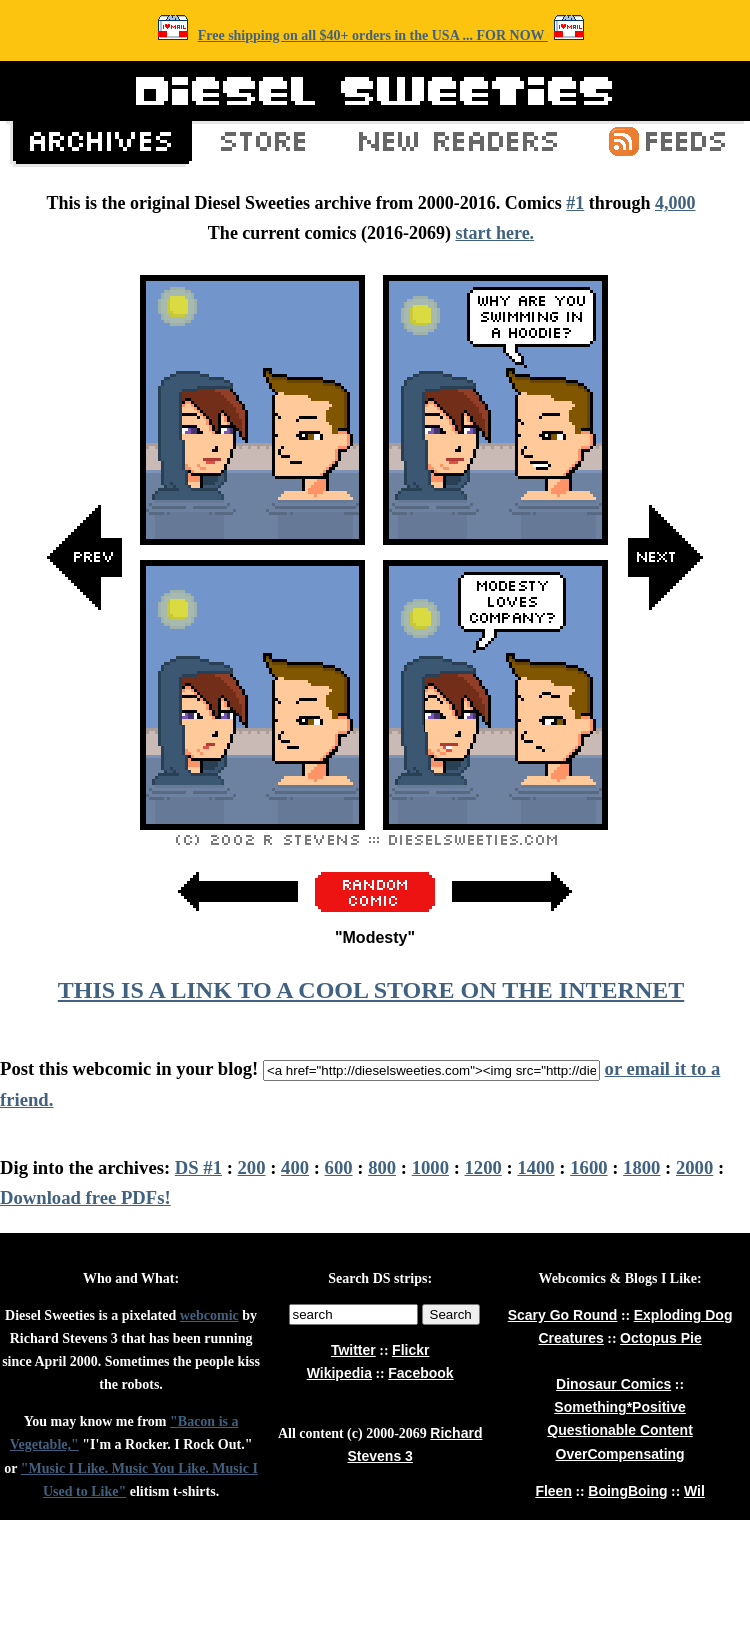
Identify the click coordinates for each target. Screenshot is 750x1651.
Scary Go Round (563, 1315)
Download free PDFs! (85, 1197)
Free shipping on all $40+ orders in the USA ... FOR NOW (373, 35)
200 (252, 1167)
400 (295, 1167)
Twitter (353, 1350)
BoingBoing (627, 1491)
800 (382, 1167)
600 (339, 1167)
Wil (694, 1491)
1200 (483, 1167)
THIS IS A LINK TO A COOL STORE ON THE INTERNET (371, 990)
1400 (535, 1167)
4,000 (675, 203)
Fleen (553, 1491)
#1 (575, 203)
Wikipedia (339, 1373)
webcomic (209, 1315)
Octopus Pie (661, 1338)
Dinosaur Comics (613, 1384)
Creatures (570, 1338)
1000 (430, 1167)
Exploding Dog (683, 1315)
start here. (494, 233)
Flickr (410, 1350)
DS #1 (198, 1167)
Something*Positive (619, 1407)
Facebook (420, 1373)
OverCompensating (620, 1454)
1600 (588, 1167)
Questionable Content (619, 1430)
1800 (641, 1167)
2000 (694, 1167)
